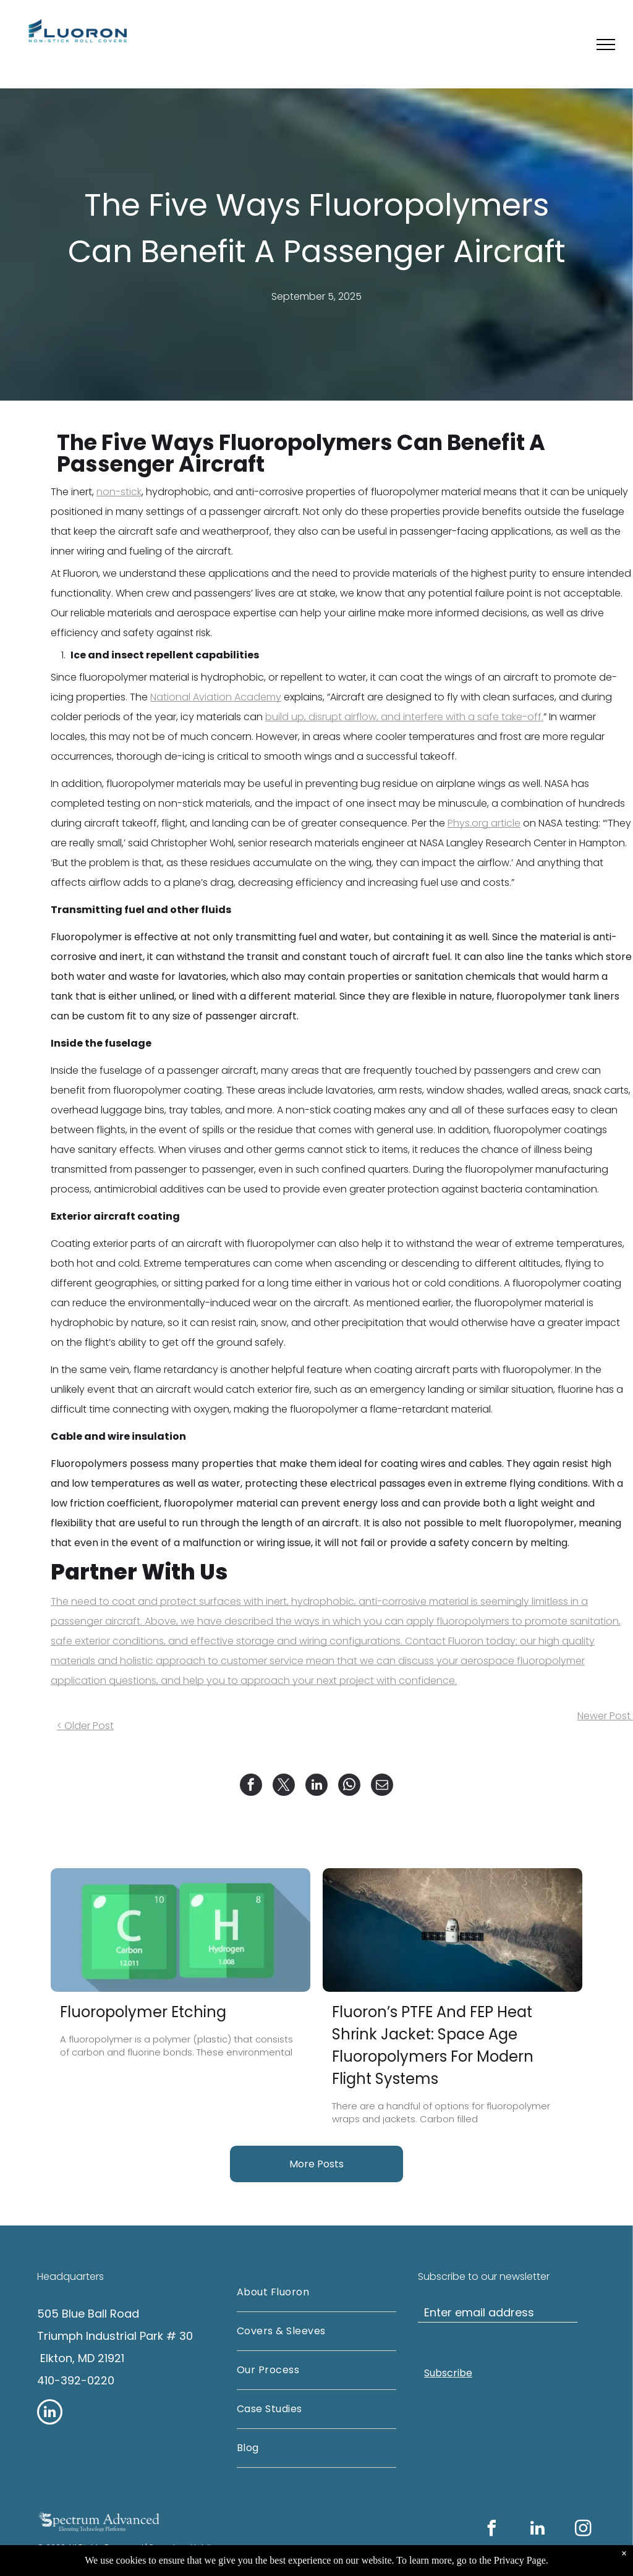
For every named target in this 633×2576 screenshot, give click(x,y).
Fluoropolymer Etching (143, 2012)
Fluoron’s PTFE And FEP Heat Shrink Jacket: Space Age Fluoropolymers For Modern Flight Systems (432, 2045)
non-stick (119, 492)
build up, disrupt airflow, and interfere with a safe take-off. (404, 717)
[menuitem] (316, 2292)
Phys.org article (484, 823)
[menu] (606, 44)
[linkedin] (49, 2413)
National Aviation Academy (215, 697)
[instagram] (583, 2530)
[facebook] (492, 2530)
